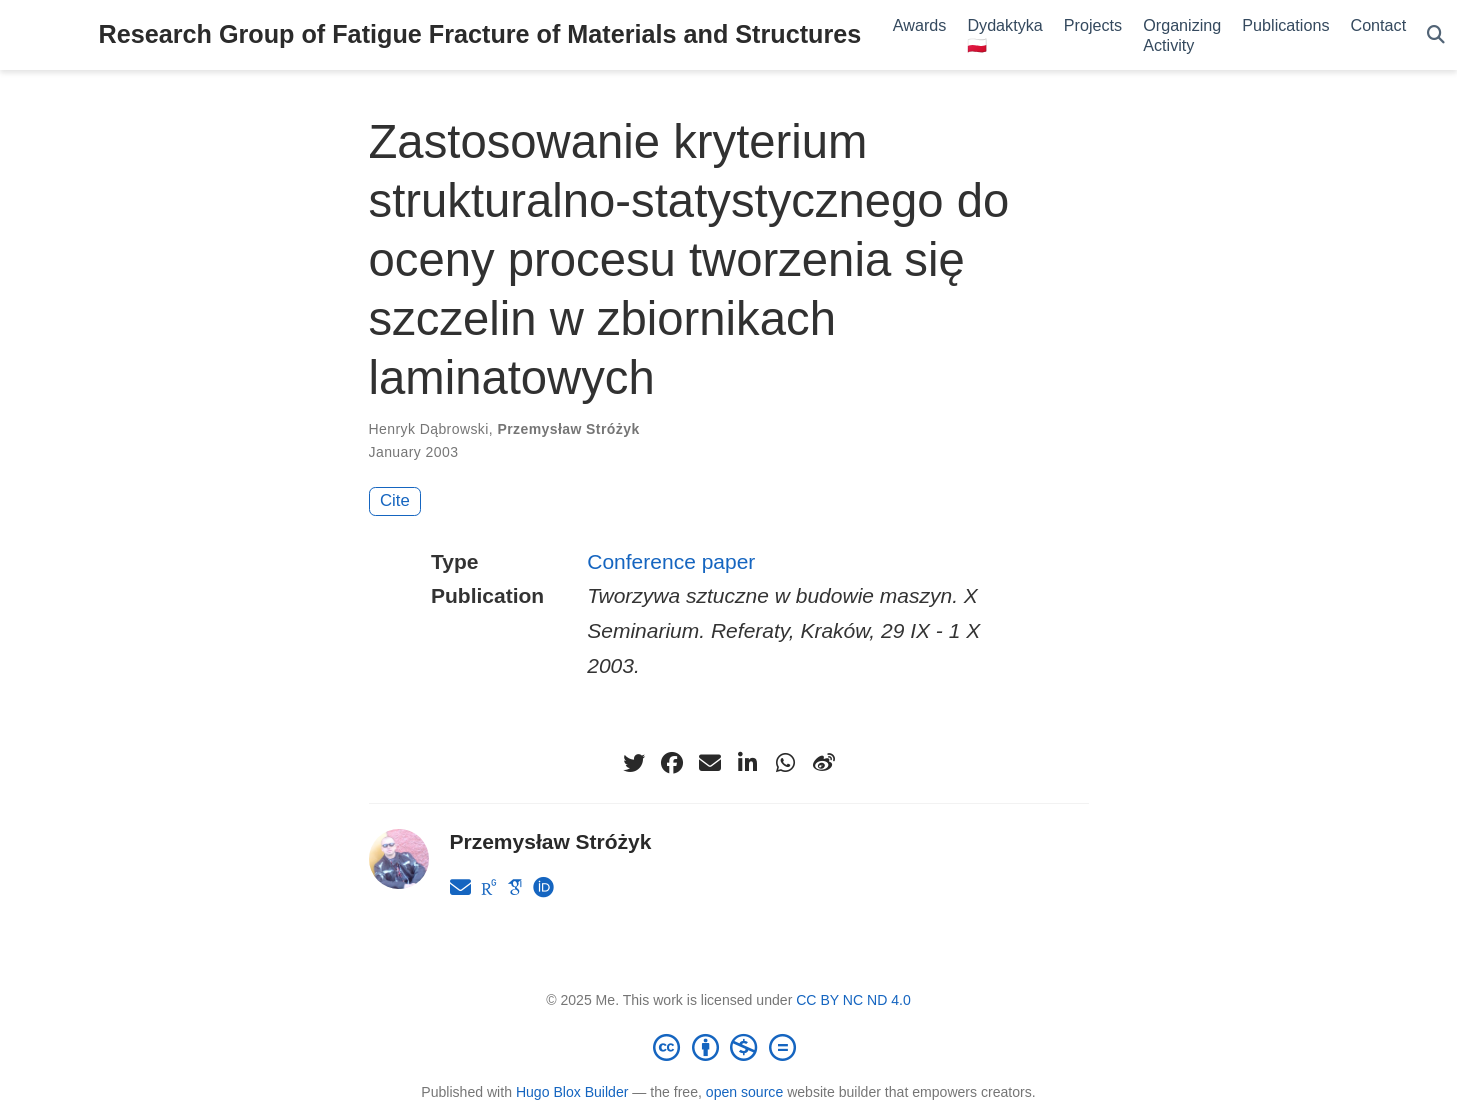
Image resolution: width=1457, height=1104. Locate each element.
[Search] (1436, 35)
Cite (395, 500)
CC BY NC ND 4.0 (853, 1000)
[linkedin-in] (748, 763)
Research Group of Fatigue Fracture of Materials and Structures (480, 34)
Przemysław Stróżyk (568, 429)
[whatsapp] (786, 763)
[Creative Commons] (729, 1047)
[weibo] (824, 763)
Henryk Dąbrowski (429, 429)
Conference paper (671, 561)
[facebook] (672, 763)
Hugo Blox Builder (572, 1092)
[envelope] (710, 763)
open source (744, 1092)
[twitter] (634, 763)
